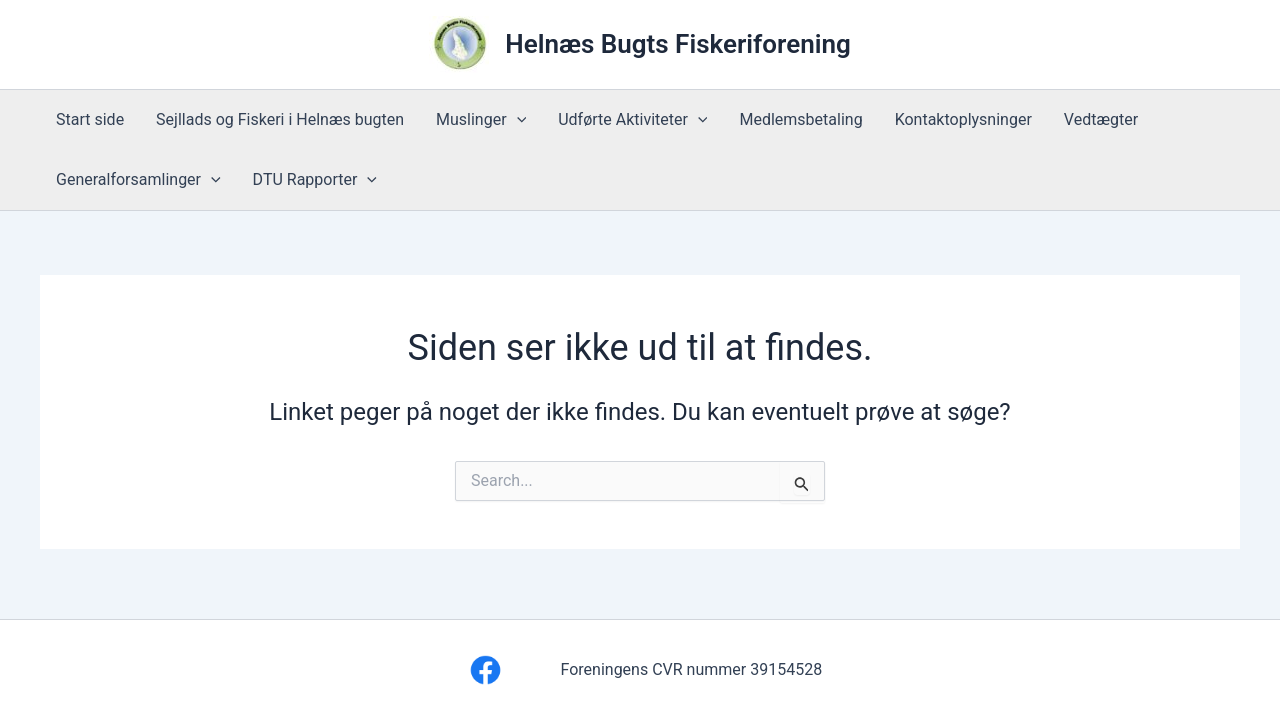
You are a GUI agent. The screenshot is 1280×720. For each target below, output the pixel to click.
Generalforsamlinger (138, 180)
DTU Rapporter (315, 180)
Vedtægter (1101, 119)
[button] (517, 120)
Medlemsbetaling (800, 119)
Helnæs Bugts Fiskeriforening (677, 44)
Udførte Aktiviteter (632, 120)
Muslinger (481, 120)
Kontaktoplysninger (963, 119)
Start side (90, 119)
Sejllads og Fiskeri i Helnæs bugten (280, 119)
